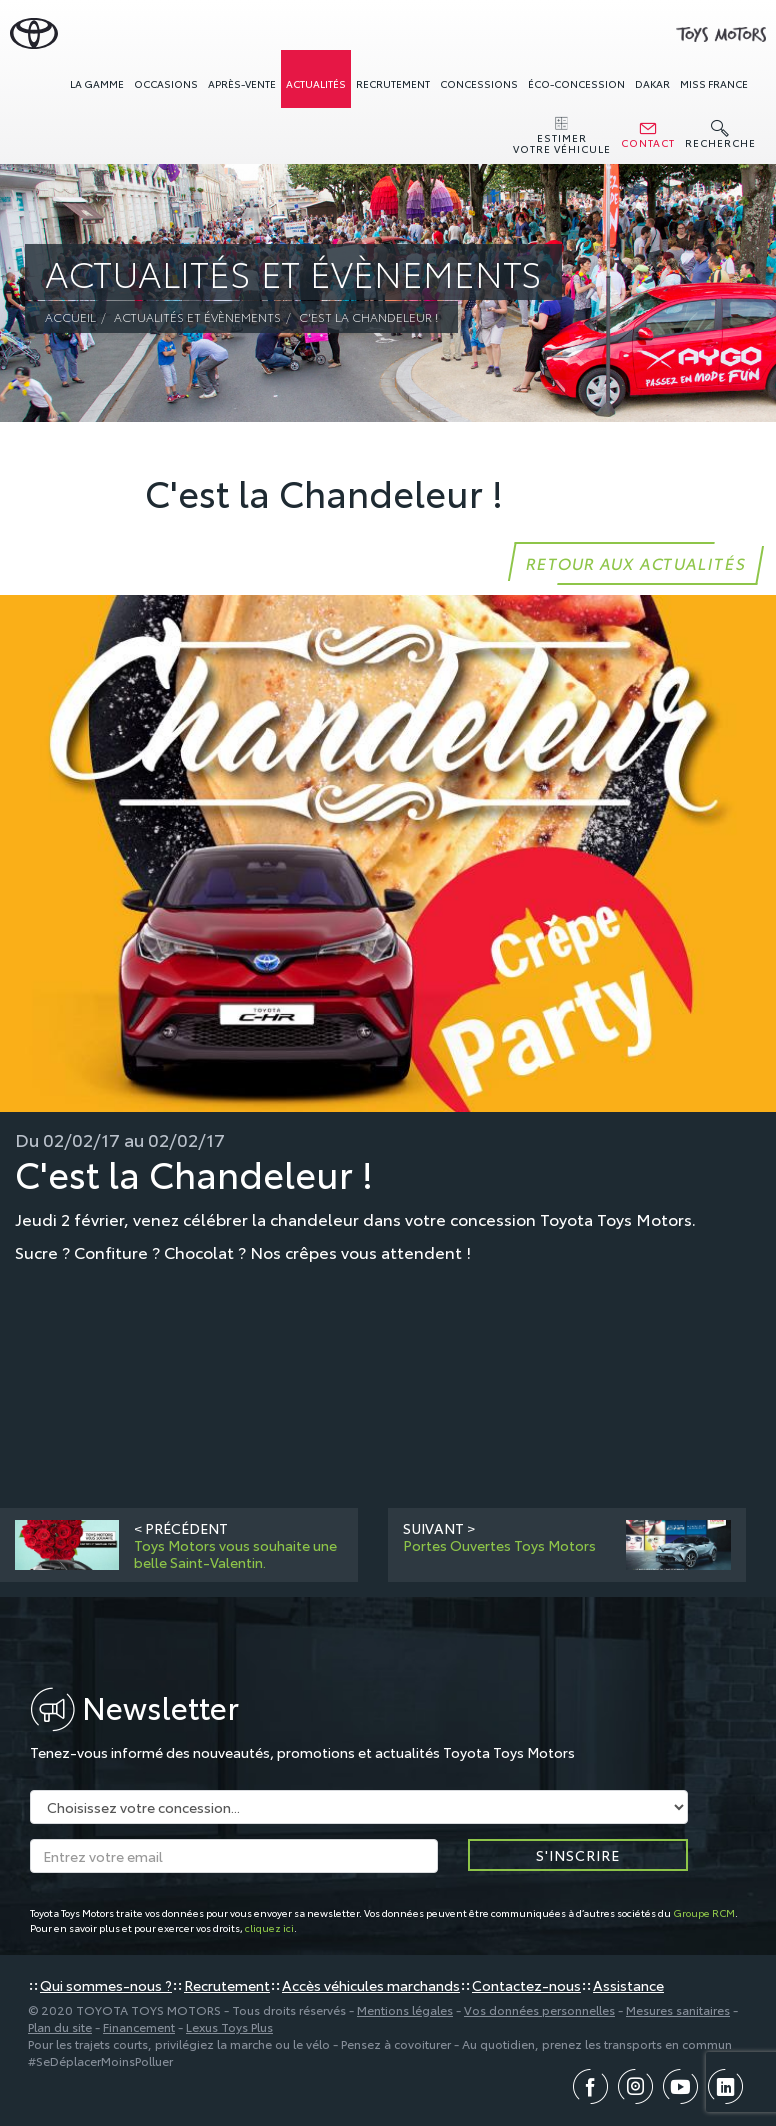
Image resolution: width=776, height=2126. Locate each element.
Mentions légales (405, 2009)
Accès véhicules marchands (371, 1985)
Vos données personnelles (539, 2009)
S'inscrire (578, 1855)
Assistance (628, 1985)
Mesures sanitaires (678, 2009)
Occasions (166, 83)
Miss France (714, 83)
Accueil (70, 316)
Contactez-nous (526, 1985)
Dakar (652, 83)
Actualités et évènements (197, 316)
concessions (479, 83)
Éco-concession (576, 83)
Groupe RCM (704, 1912)
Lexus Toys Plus (229, 2026)
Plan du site (60, 2026)
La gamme (97, 83)
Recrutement (393, 83)
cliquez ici (269, 1927)
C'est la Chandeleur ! (368, 316)
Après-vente (242, 83)
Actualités (316, 83)
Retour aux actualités (636, 562)
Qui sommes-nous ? (106, 1985)
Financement (139, 2026)
